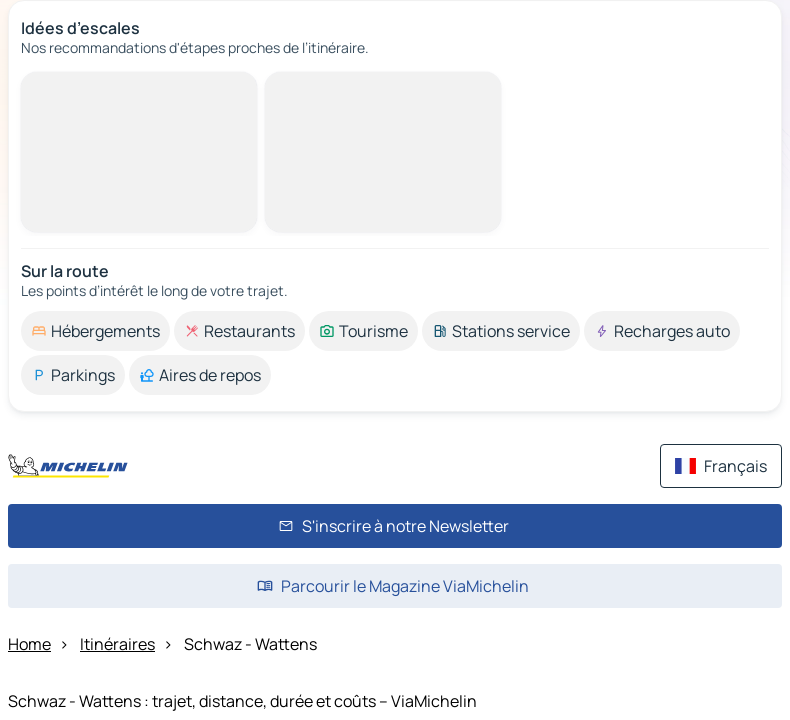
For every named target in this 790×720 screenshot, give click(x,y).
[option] (95, 331)
